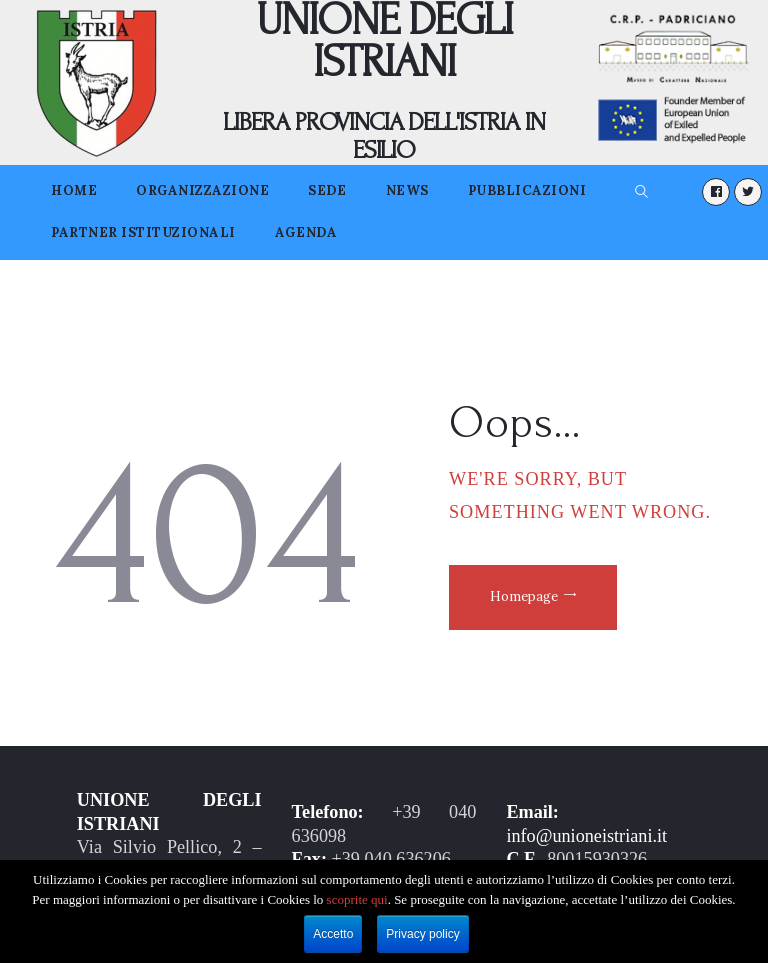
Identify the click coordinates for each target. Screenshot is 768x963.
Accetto (333, 934)
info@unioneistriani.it (586, 836)
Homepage (525, 596)
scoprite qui (357, 899)
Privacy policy (422, 934)
